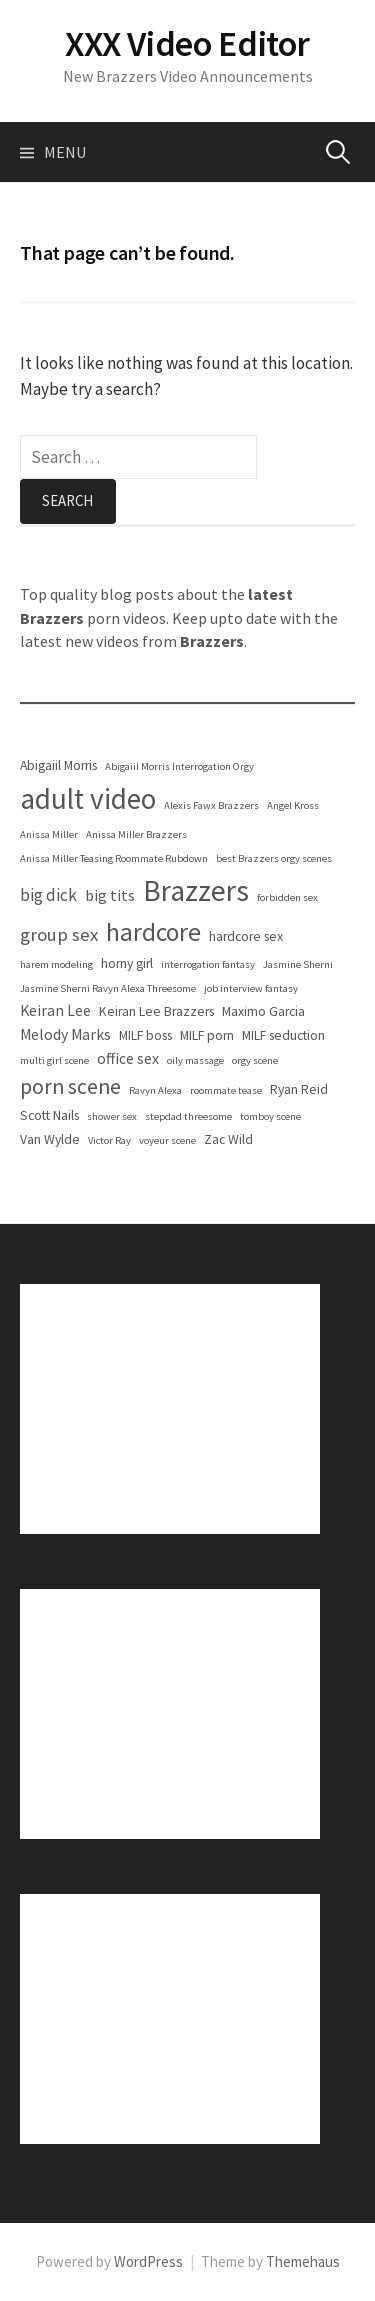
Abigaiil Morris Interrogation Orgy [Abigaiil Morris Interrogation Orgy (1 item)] (179, 766)
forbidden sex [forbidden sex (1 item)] (287, 897)
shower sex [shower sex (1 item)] (112, 1116)
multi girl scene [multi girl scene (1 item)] (54, 1060)
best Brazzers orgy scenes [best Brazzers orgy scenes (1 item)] (274, 858)
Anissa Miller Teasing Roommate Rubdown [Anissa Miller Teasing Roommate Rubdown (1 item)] (114, 858)
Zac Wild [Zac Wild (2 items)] (228, 1139)
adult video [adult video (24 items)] (88, 798)
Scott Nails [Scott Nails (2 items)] (49, 1115)
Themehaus (303, 2261)
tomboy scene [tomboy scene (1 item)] (270, 1116)
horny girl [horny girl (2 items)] (127, 963)
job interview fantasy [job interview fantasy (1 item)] (251, 988)
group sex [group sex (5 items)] (59, 934)
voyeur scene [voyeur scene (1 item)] (167, 1140)
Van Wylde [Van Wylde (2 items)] (50, 1139)
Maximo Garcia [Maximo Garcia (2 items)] (263, 1011)
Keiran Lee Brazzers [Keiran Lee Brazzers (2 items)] (156, 1011)
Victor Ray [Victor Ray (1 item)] (109, 1140)
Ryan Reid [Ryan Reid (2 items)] (299, 1089)
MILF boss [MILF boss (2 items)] (145, 1035)
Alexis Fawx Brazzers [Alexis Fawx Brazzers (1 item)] (211, 805)
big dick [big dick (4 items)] (48, 895)
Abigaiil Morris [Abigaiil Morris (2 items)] (58, 765)
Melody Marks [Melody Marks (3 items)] (65, 1034)
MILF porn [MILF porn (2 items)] (207, 1035)
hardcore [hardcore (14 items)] (153, 932)
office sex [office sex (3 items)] (128, 1058)
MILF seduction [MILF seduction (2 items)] (283, 1035)
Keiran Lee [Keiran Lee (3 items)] (55, 1010)
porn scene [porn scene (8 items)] (70, 1086)
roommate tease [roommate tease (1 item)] (226, 1090)
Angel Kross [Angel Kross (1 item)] (293, 805)
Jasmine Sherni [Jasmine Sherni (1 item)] (298, 964)
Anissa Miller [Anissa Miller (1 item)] (49, 834)
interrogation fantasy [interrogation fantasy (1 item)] (208, 964)
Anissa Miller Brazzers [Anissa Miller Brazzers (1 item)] (136, 834)
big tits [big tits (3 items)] (110, 895)
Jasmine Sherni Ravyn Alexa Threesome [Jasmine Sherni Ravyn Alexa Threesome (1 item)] (108, 988)
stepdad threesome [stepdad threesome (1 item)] (188, 1116)
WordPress (148, 2261)
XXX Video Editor (187, 43)
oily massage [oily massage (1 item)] (195, 1060)
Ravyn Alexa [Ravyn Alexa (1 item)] (155, 1090)
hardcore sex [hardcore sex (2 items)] (246, 936)
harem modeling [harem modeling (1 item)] (56, 964)
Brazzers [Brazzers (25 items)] (196, 890)
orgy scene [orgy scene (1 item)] (255, 1060)
